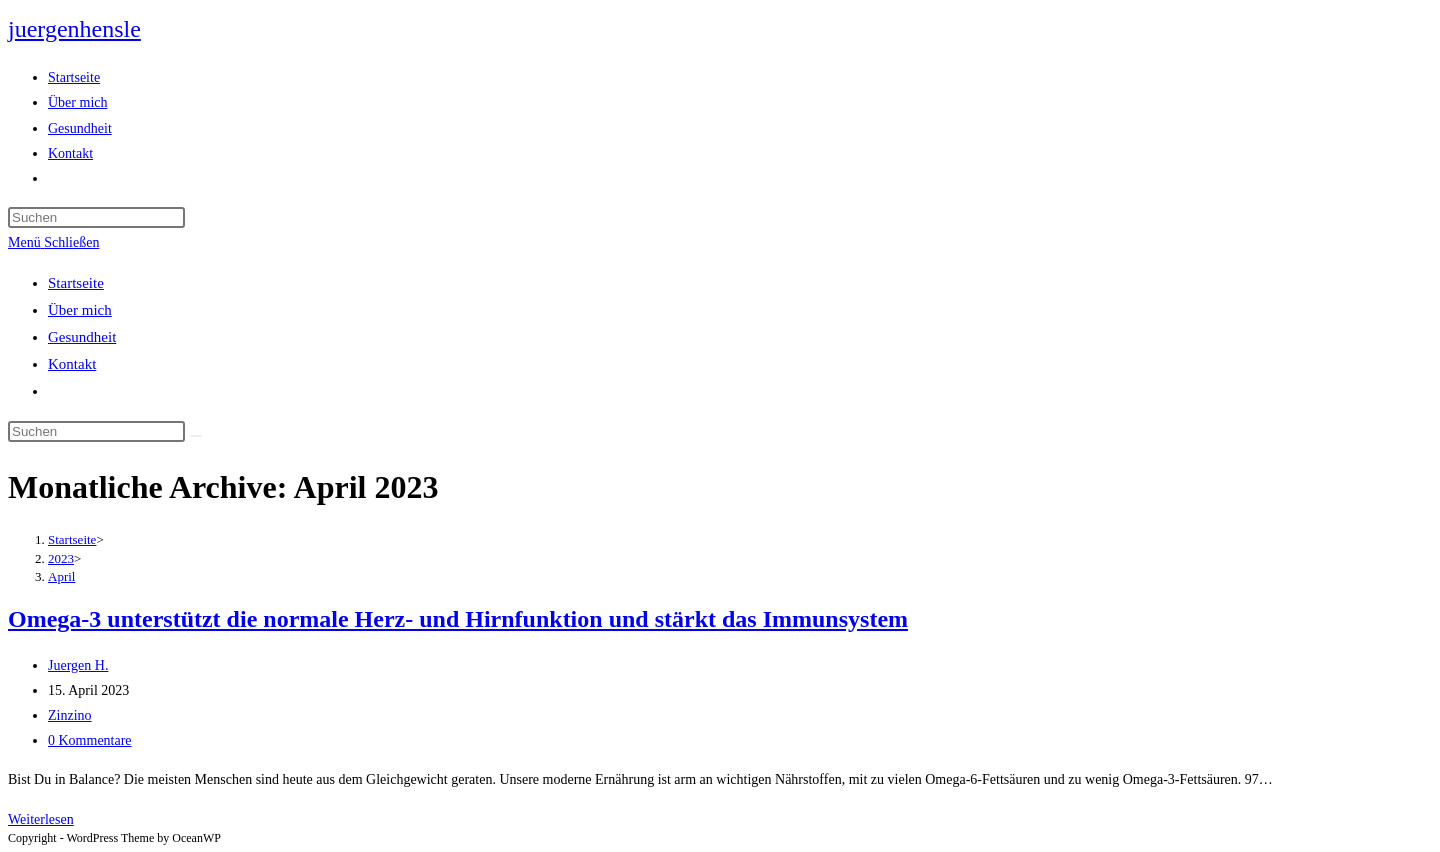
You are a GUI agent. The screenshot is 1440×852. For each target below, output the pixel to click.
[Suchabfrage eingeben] (96, 217)
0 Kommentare (90, 740)
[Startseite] (72, 539)
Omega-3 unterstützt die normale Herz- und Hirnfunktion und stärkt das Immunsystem (458, 619)
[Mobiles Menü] (53, 242)
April (61, 576)
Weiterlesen (41, 819)
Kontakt (72, 364)
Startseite (76, 283)
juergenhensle (74, 29)
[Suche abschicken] (196, 436)
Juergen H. (78, 665)
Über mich (80, 310)
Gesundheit (82, 337)
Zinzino (70, 715)
